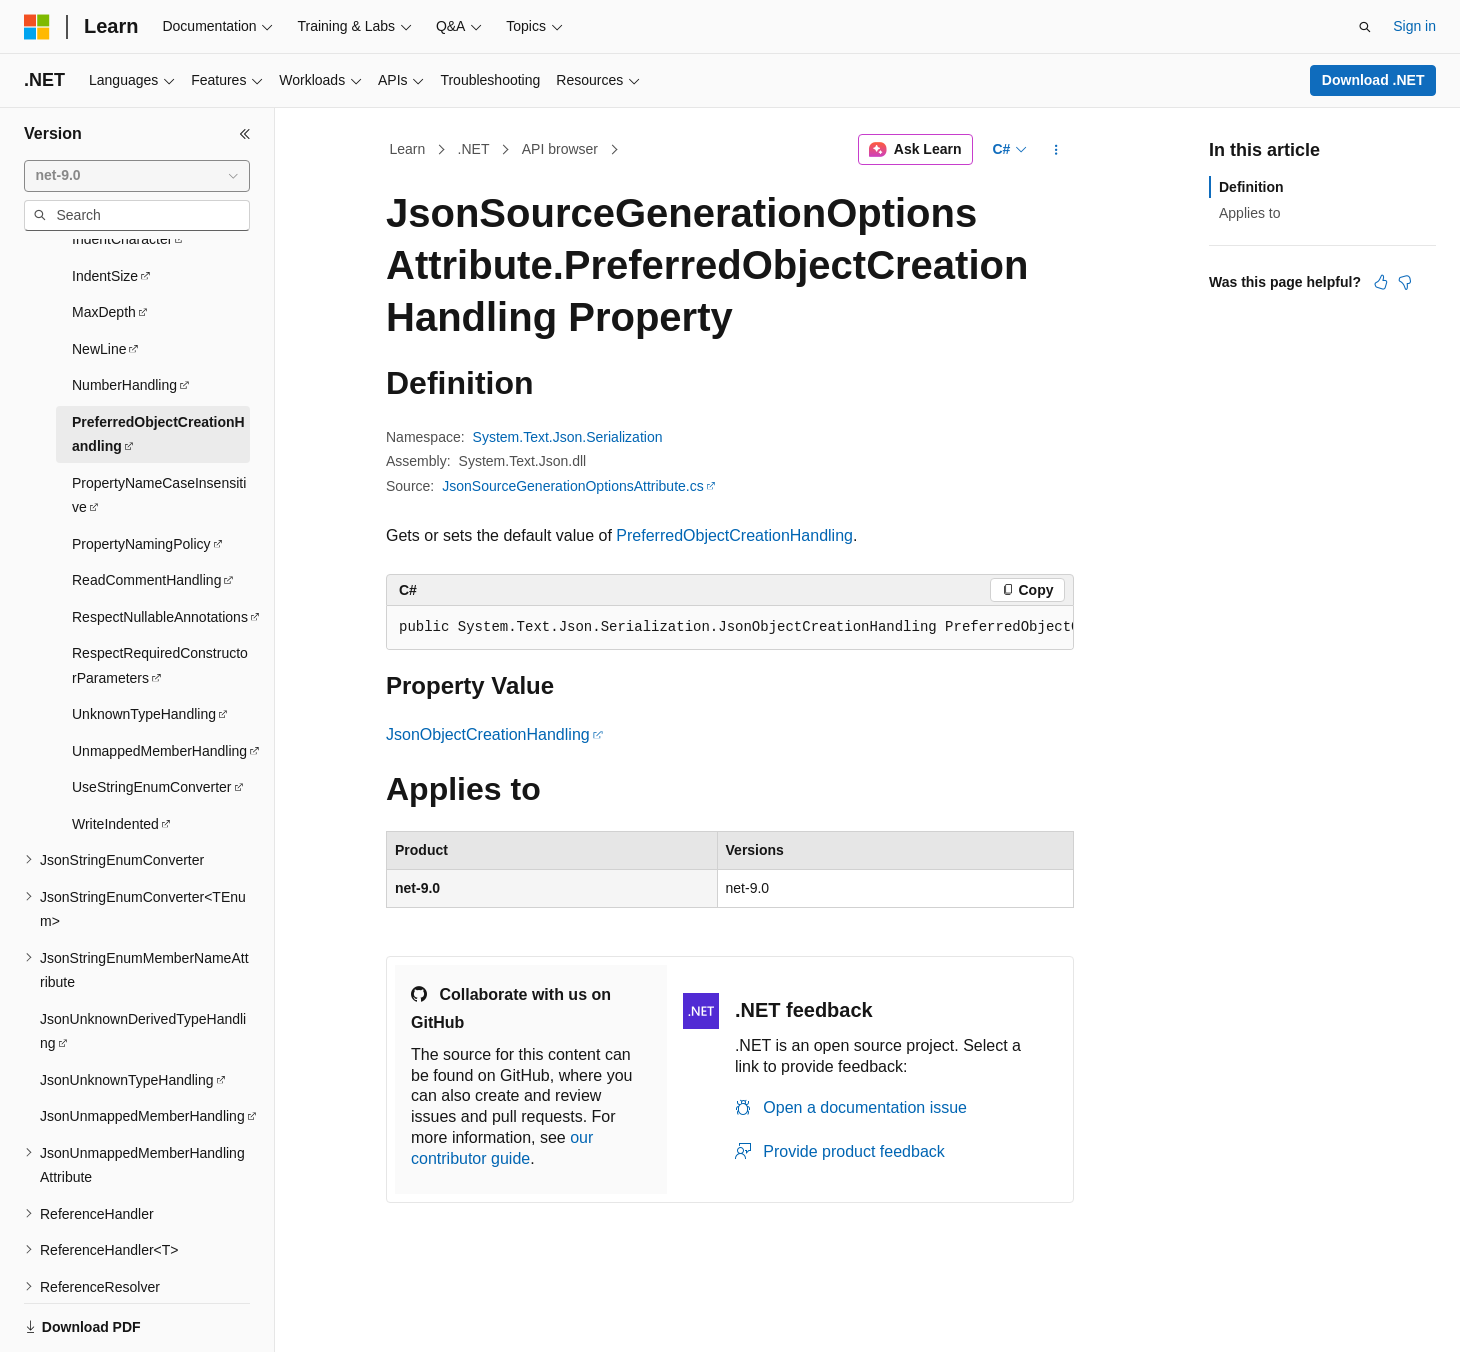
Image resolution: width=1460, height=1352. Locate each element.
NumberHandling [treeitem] (124, 316)
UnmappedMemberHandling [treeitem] (159, 682)
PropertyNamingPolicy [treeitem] (141, 475)
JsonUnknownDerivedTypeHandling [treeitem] (143, 962)
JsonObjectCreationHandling (488, 734)
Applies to (1249, 213)
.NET (474, 149)
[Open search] (1365, 27)
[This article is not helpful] (1405, 282)
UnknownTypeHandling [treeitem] (144, 645)
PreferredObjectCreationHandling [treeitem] (158, 365)
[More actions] (1056, 150)
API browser (560, 149)
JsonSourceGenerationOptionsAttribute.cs (572, 486)
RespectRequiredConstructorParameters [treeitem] (160, 596)
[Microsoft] (37, 27)
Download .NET (1373, 80)
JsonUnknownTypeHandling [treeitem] (127, 1011)
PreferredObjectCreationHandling (734, 535)
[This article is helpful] (1381, 282)
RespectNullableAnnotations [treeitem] (160, 548)
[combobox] (137, 176)
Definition (1251, 187)
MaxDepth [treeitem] (104, 243)
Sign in (1414, 26)
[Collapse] (245, 134)
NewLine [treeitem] (99, 280)
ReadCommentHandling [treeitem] (146, 511)
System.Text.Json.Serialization (568, 437)
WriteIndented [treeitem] (115, 755)
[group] (730, 628)
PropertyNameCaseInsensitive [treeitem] (159, 426)
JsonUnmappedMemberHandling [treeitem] (142, 1047)
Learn (408, 149)
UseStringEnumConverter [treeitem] (152, 718)
